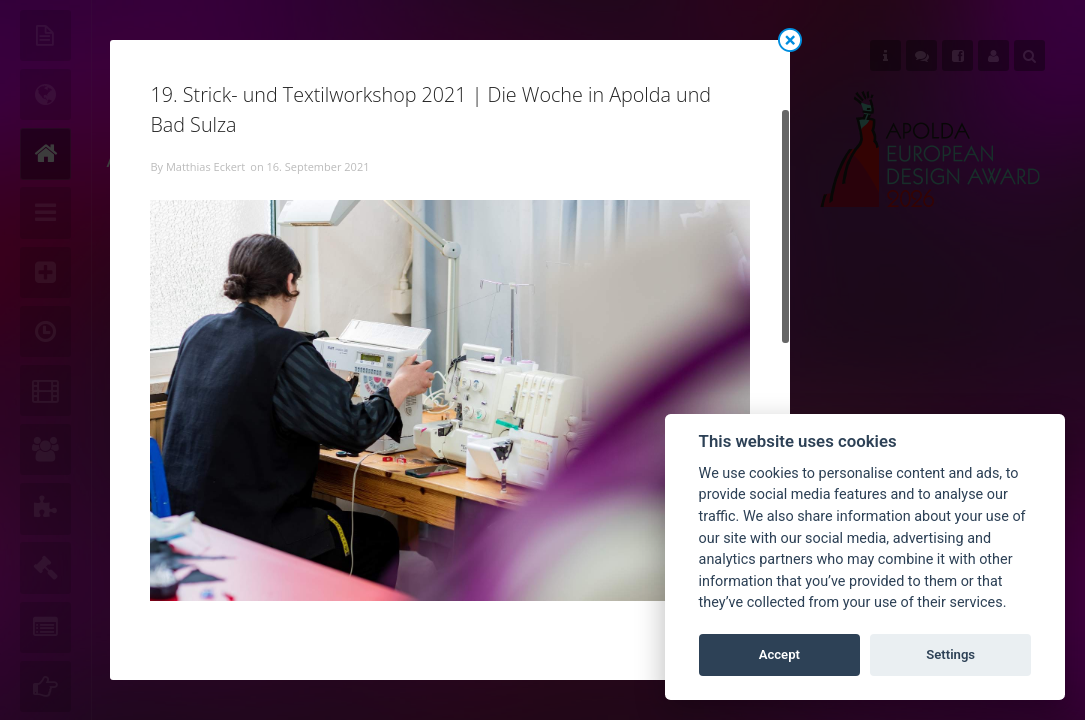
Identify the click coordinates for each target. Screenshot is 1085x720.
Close (790, 40)
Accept (779, 654)
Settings (950, 654)
